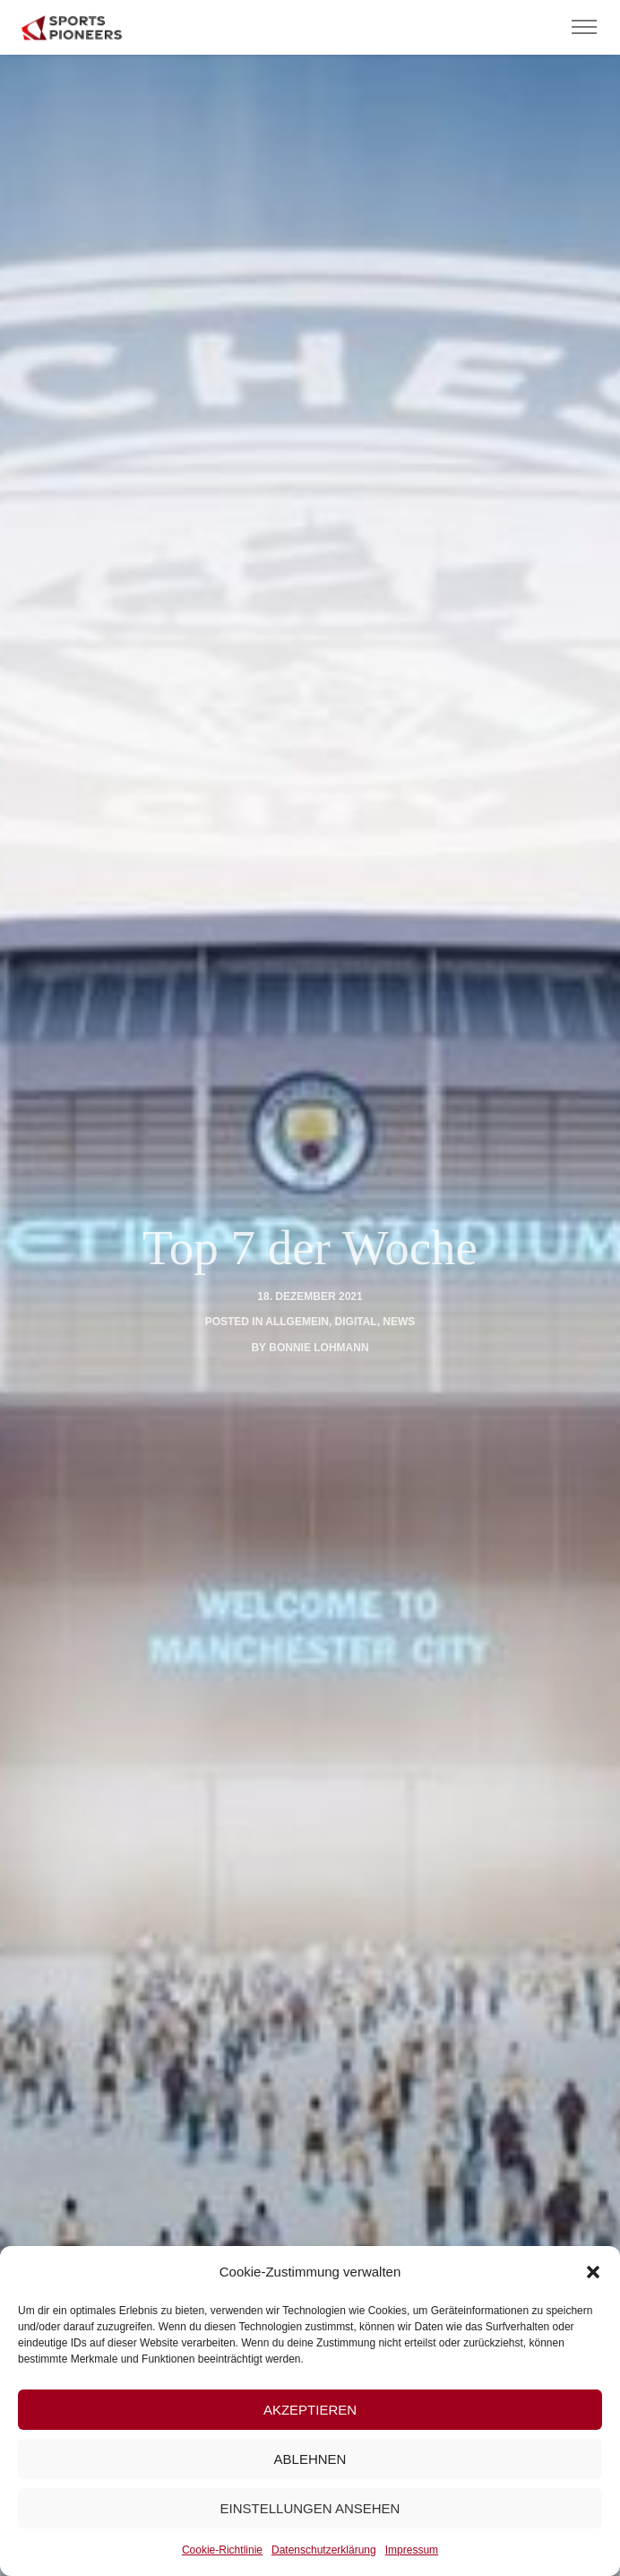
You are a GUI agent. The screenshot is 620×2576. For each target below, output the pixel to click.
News (399, 1321)
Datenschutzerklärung (323, 2550)
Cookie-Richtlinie (222, 2550)
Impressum (411, 2550)
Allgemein (297, 1321)
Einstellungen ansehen (310, 2508)
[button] (593, 2272)
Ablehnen (310, 2459)
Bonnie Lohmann (318, 1347)
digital (356, 1321)
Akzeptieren (310, 2409)
